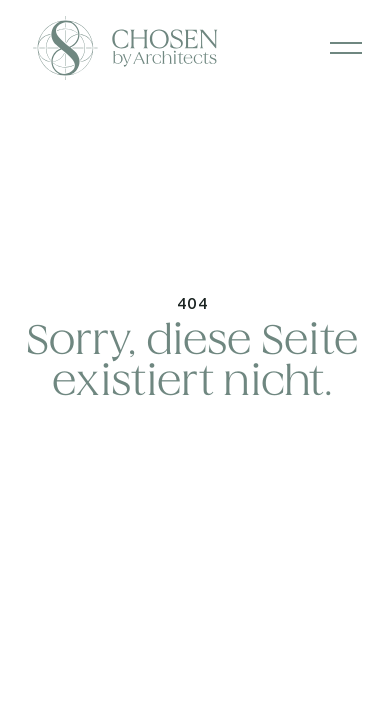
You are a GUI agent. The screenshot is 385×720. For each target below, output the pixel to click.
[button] (346, 48)
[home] (28, 48)
